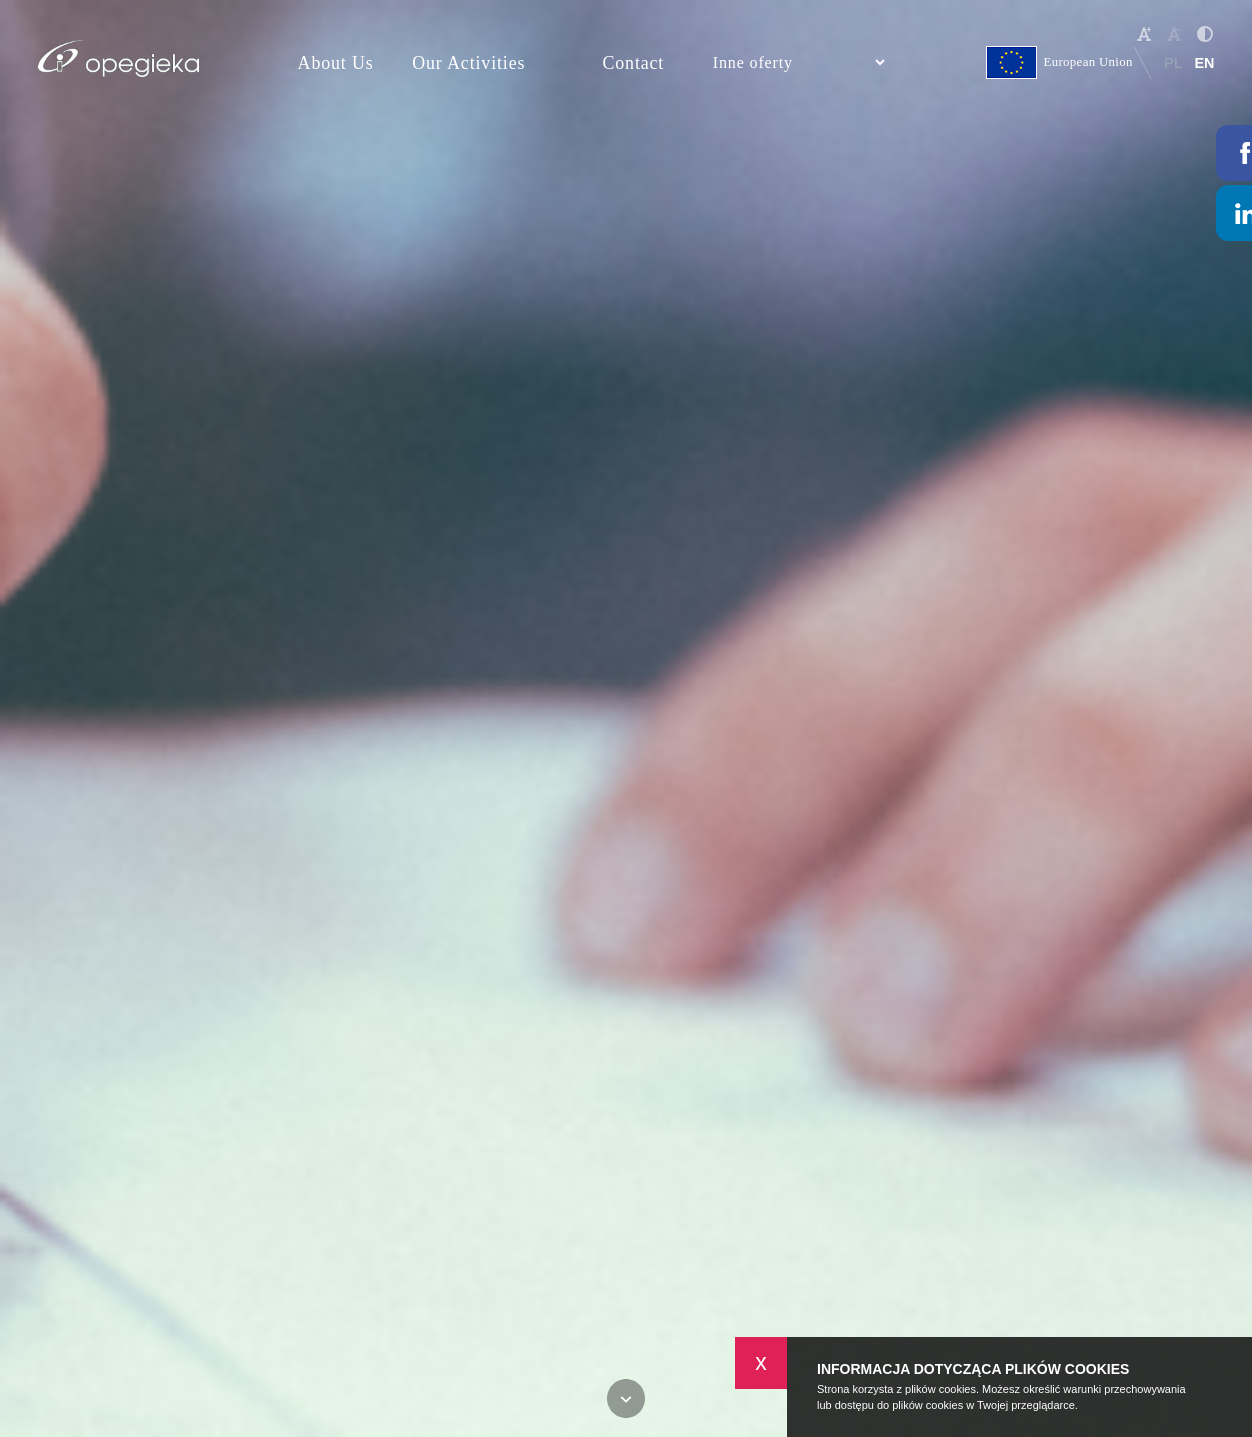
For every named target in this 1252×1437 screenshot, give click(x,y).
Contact (633, 63)
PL (1173, 63)
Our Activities (468, 63)
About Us (336, 63)
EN (1204, 63)
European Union (1059, 62)
